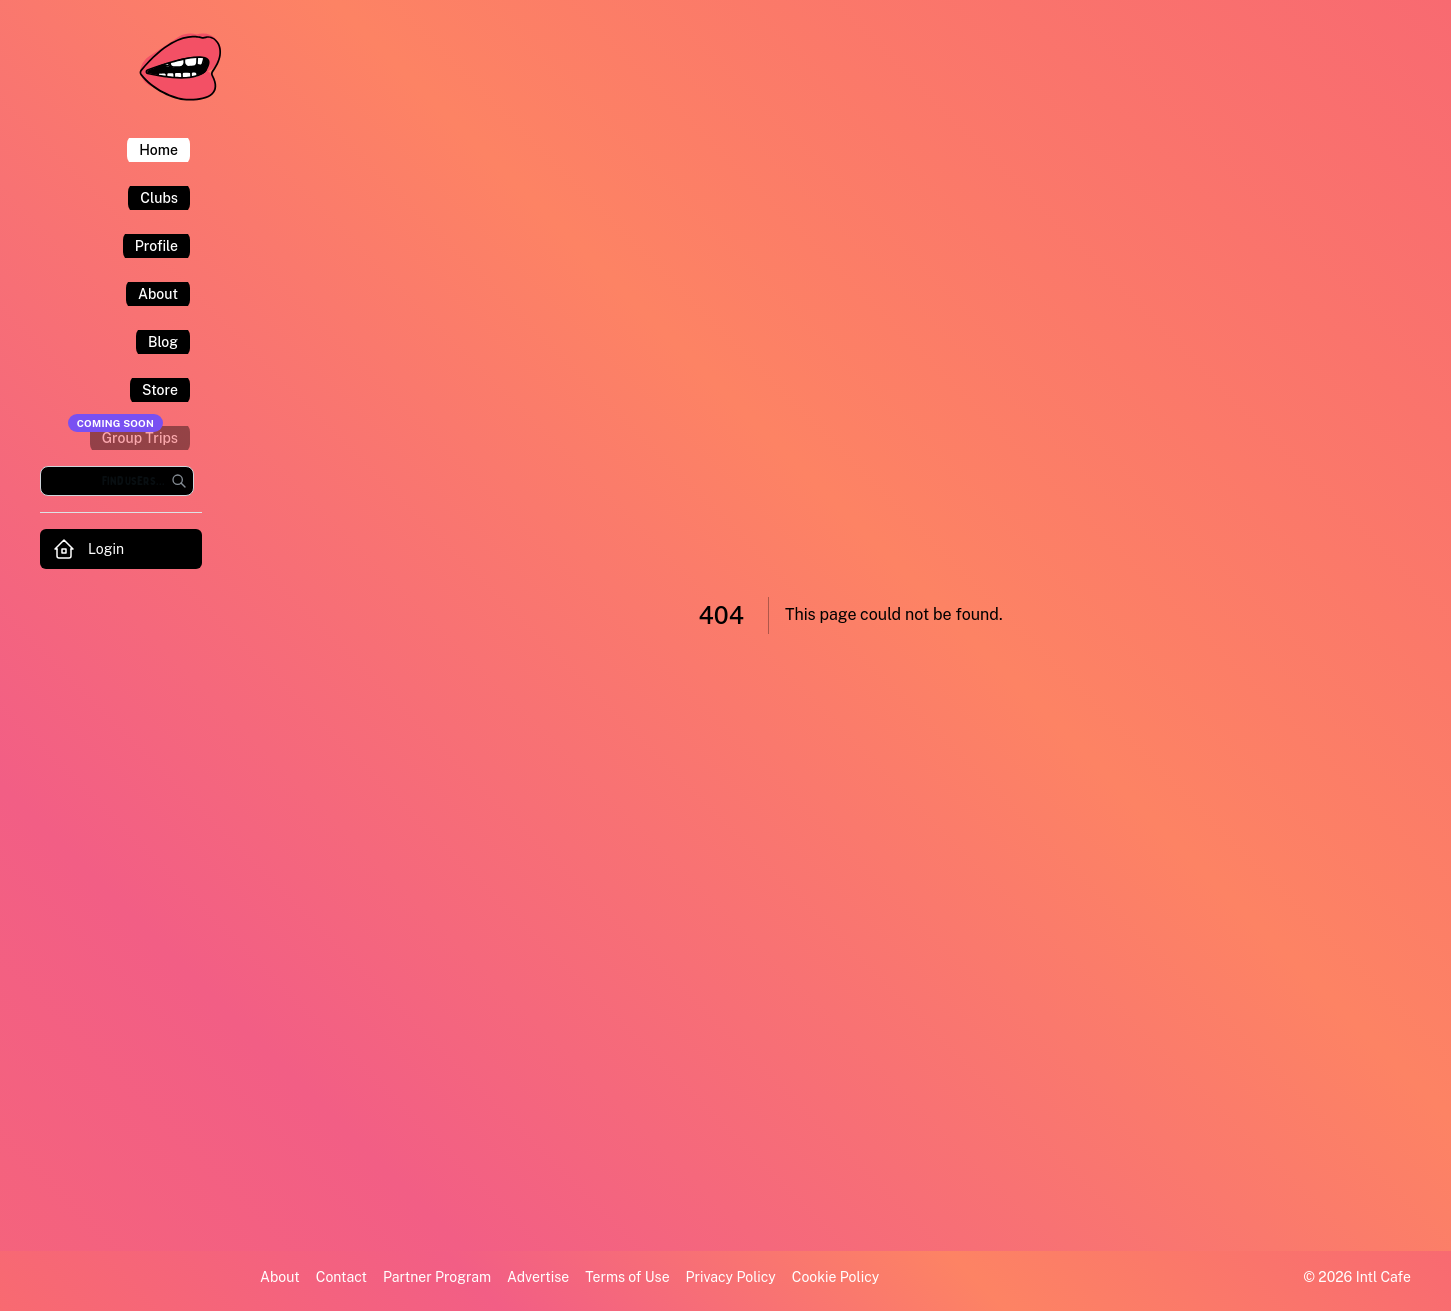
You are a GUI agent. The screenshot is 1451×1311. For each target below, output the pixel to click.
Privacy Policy (731, 1277)
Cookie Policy (835, 1277)
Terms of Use (627, 1277)
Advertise (538, 1277)
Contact (341, 1277)
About (280, 1277)
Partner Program (437, 1277)
